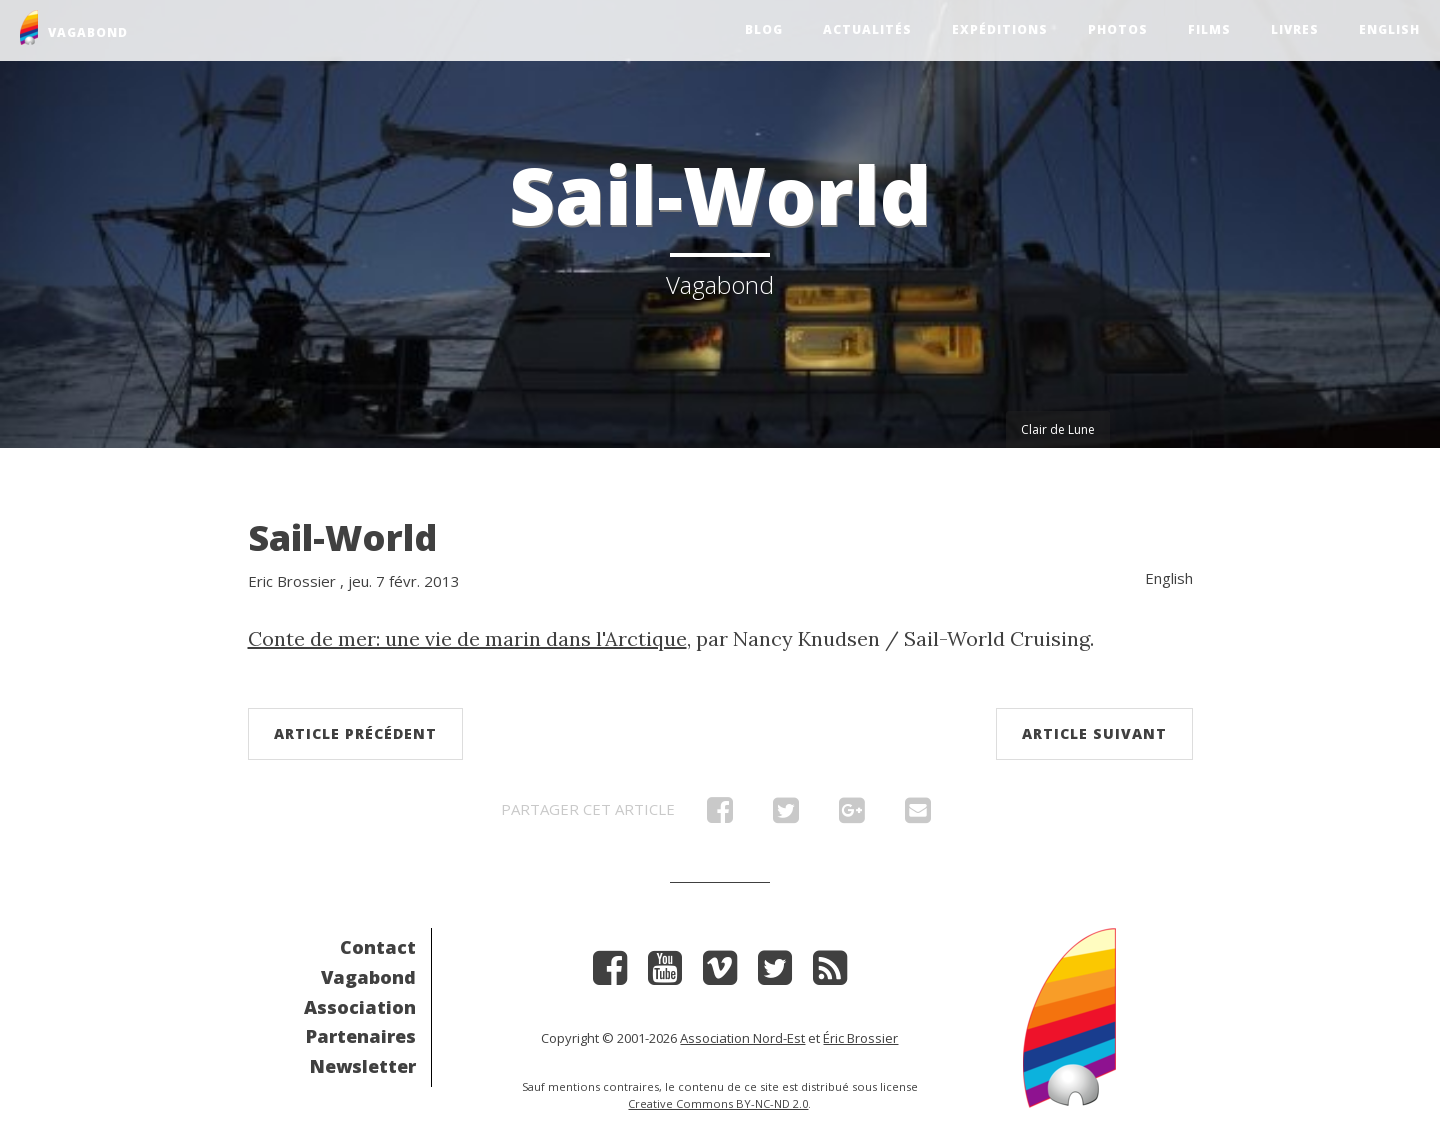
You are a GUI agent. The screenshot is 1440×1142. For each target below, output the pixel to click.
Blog (764, 29)
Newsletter (363, 1066)
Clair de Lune (1058, 429)
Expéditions (1000, 29)
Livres (1295, 29)
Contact (378, 947)
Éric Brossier (860, 1038)
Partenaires (361, 1036)
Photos (1118, 29)
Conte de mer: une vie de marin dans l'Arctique (467, 638)
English (1389, 29)
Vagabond (368, 977)
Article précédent (355, 733)
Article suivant (1094, 733)
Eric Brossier (292, 581)
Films (1209, 29)
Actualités (867, 29)
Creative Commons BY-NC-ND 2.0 (718, 1103)
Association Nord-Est (742, 1038)
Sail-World (342, 537)
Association (360, 1007)
